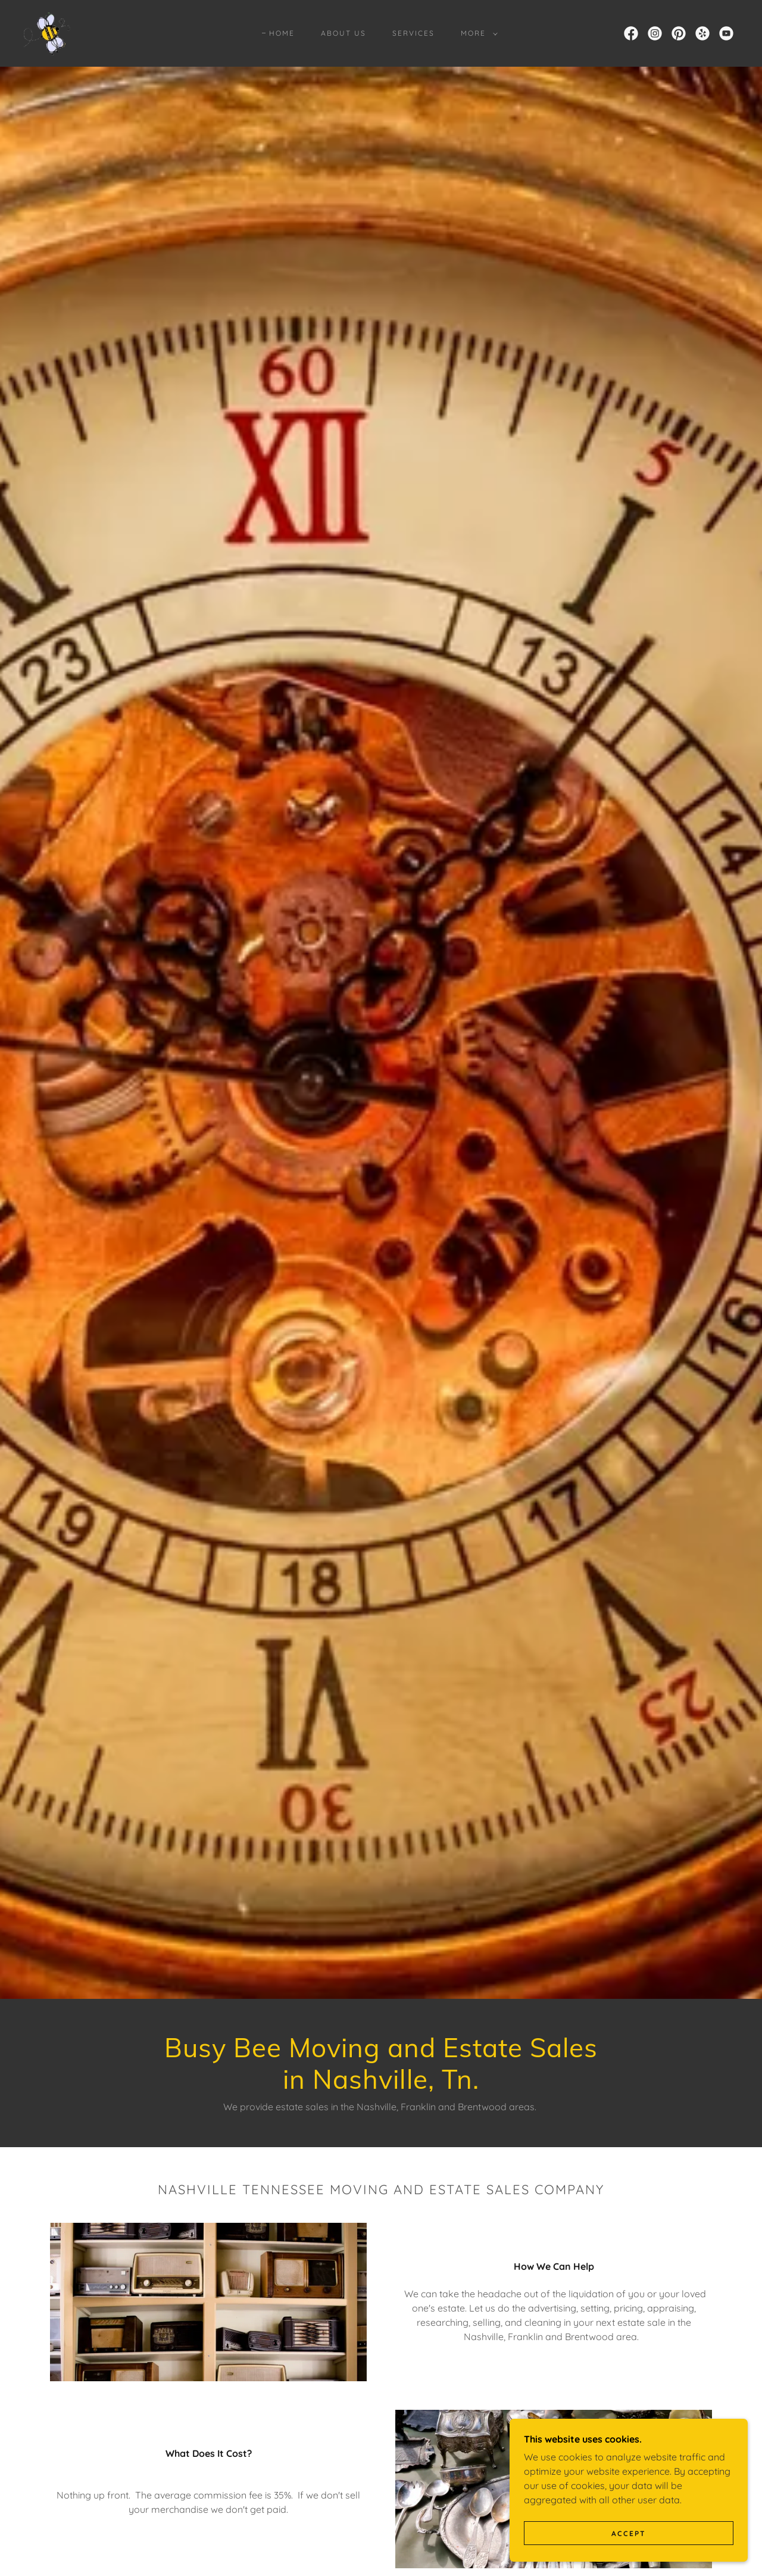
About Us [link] (343, 33)
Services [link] (413, 33)
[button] (477, 33)
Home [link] (282, 33)
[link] (48, 32)
